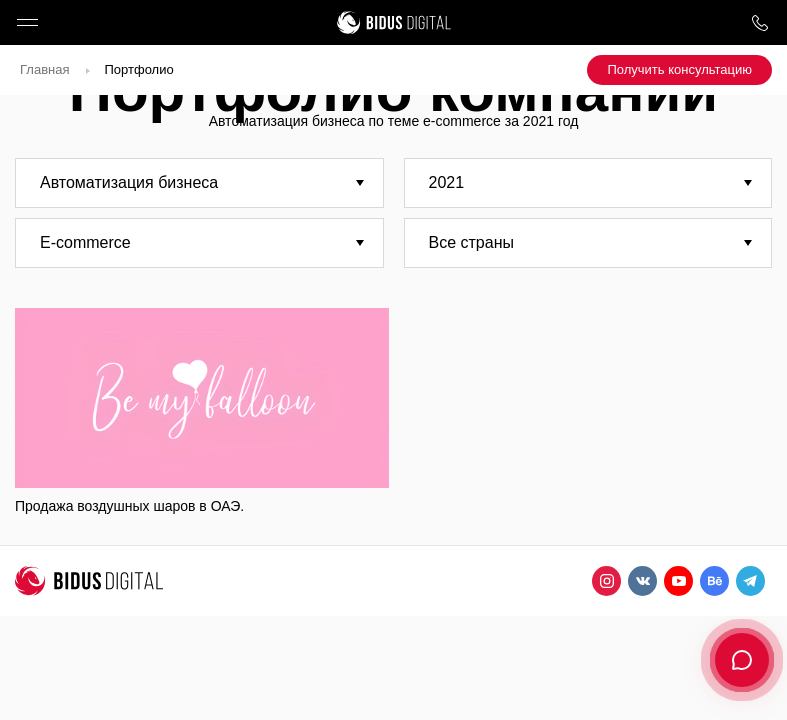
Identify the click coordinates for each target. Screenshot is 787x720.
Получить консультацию (679, 69)
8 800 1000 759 (759, 22)
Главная (44, 69)
